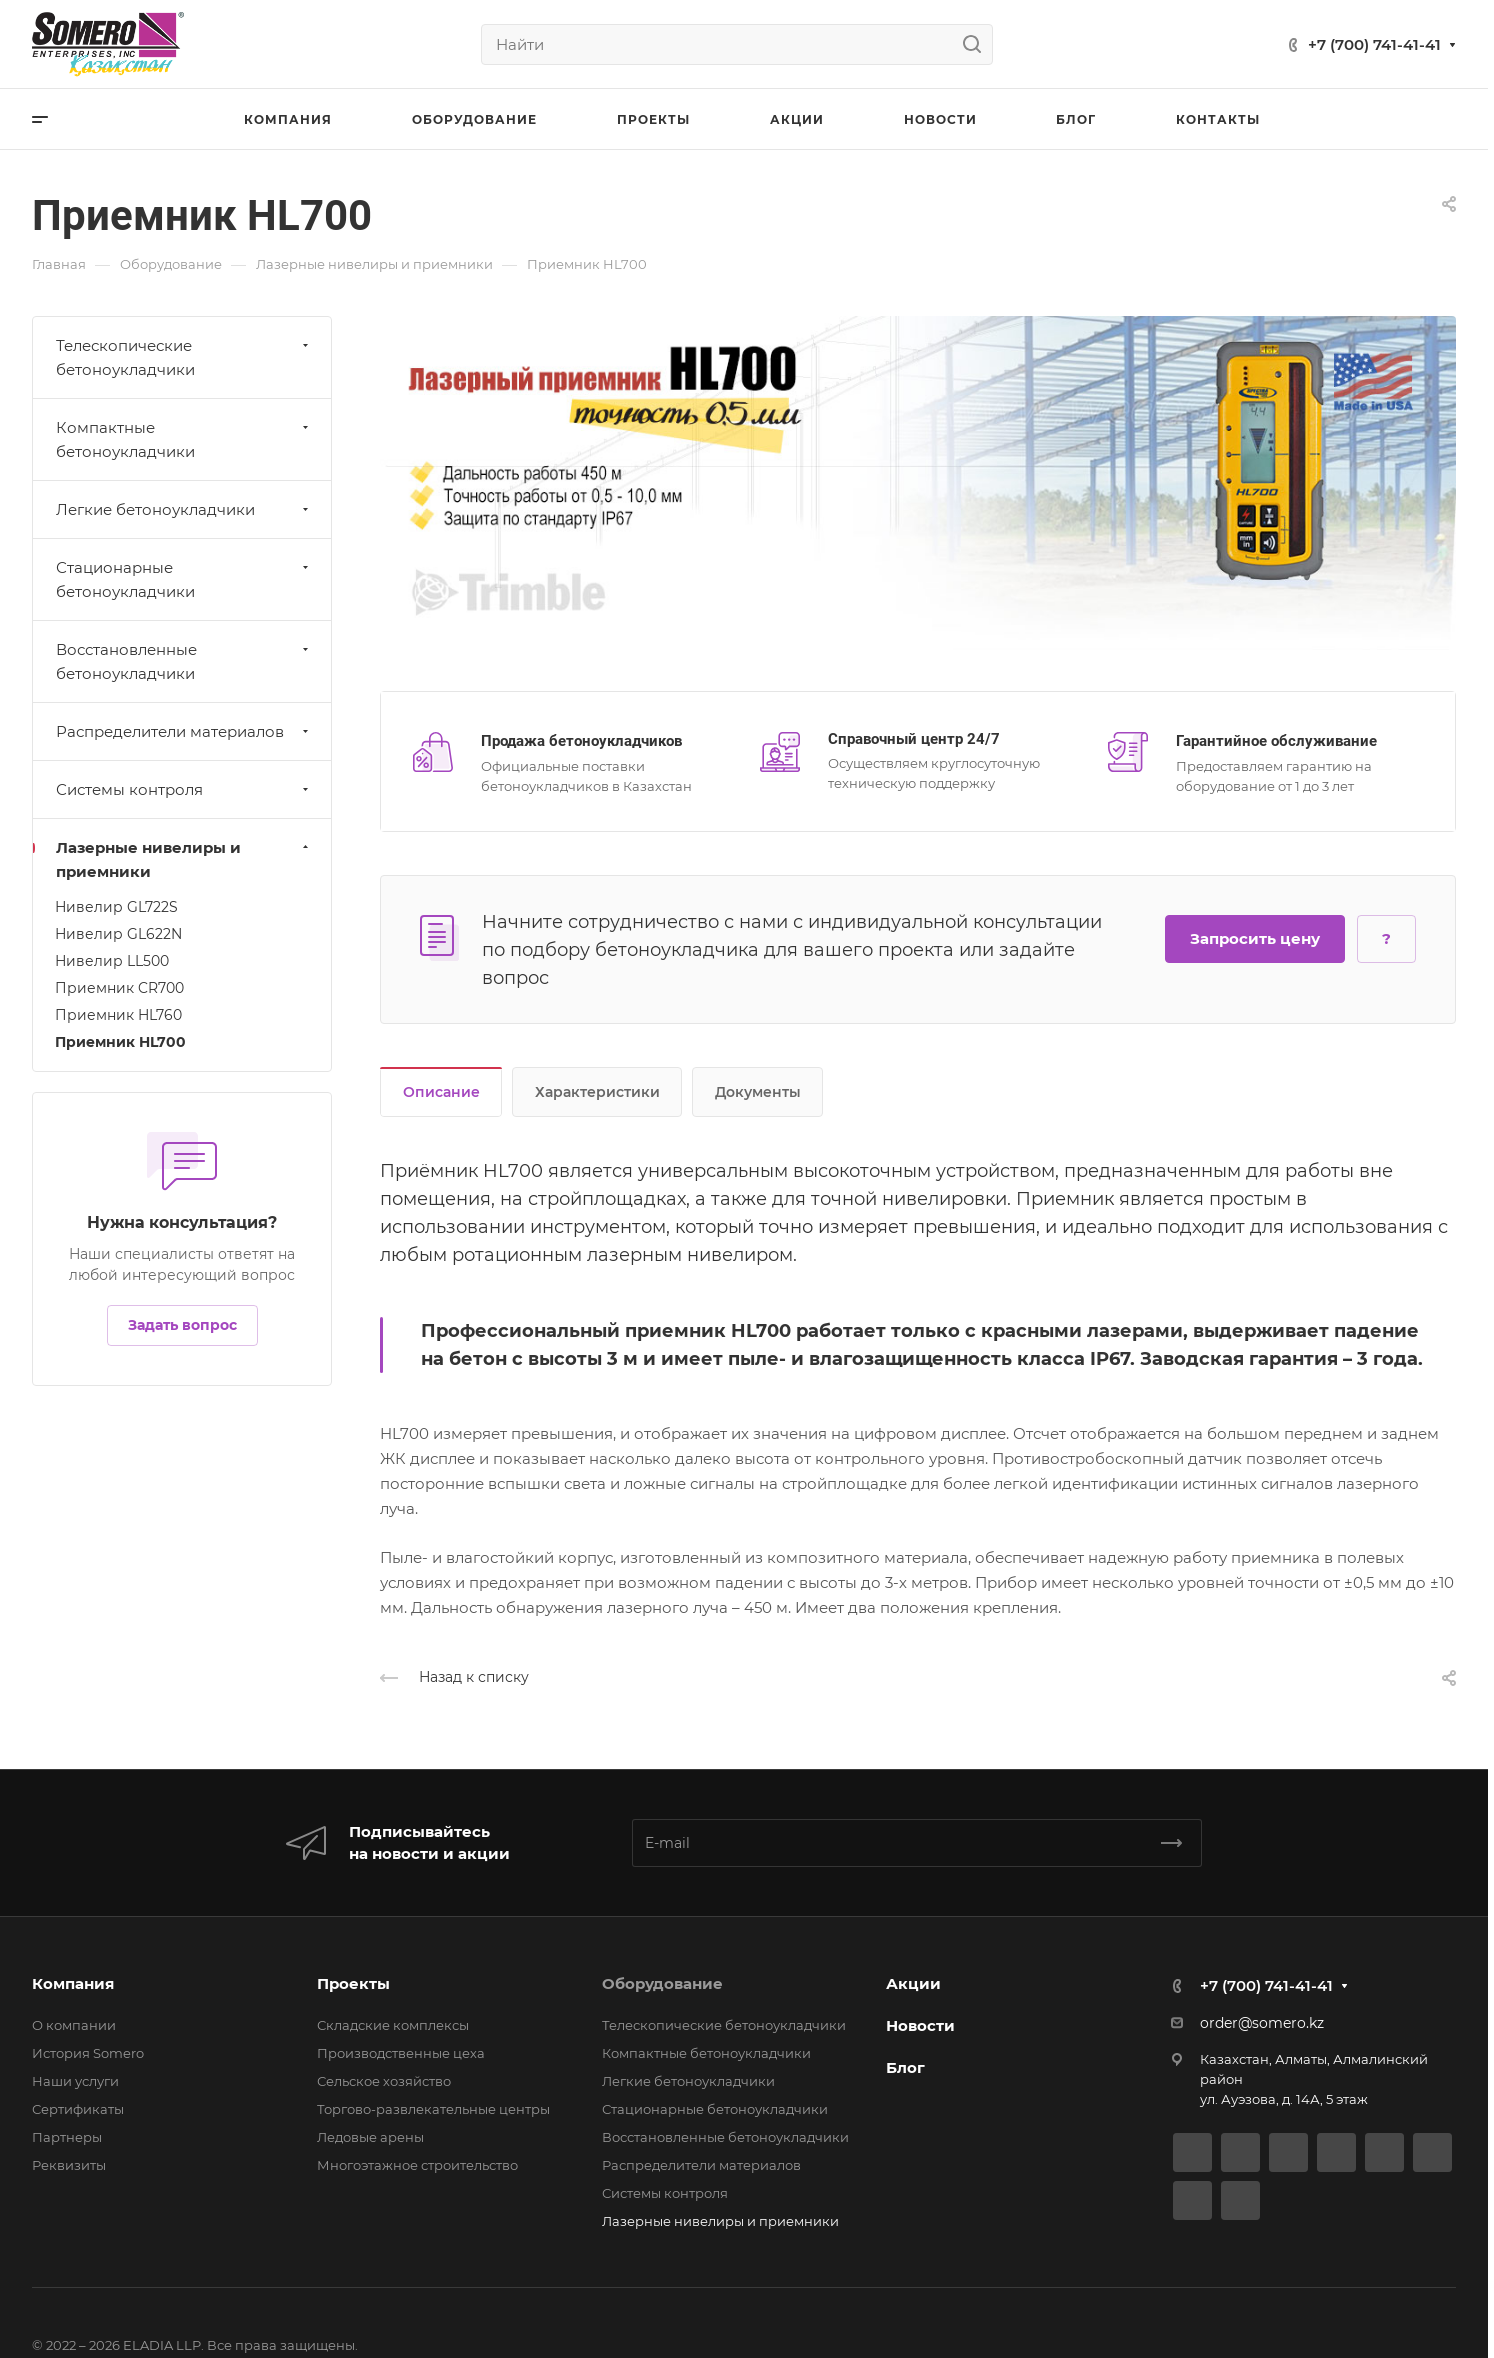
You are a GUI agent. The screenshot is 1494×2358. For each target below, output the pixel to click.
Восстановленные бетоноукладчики (184, 661)
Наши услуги (75, 2081)
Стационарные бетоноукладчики (184, 579)
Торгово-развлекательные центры (433, 2109)
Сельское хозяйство (384, 2081)
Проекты (353, 1983)
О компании (74, 2025)
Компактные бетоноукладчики (184, 439)
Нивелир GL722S (116, 907)
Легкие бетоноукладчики (184, 509)
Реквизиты (69, 2165)
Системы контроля (184, 789)
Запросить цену (1255, 938)
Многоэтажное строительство (417, 2165)
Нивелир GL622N (118, 934)
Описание (441, 1092)
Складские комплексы (393, 2025)
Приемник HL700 (120, 1042)
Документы (758, 1092)
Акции (913, 1983)
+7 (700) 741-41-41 (1374, 44)
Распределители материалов (184, 731)
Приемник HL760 (118, 1015)
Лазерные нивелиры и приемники (184, 859)
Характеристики (597, 1092)
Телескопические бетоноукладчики (184, 357)
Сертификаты (78, 2109)
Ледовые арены (370, 2137)
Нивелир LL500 (112, 961)
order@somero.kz (1262, 2023)
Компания (73, 1983)
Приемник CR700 (119, 988)
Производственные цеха (401, 2053)
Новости (920, 2025)
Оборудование (662, 1983)
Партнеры (67, 2137)
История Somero (88, 2053)
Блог (905, 2067)
